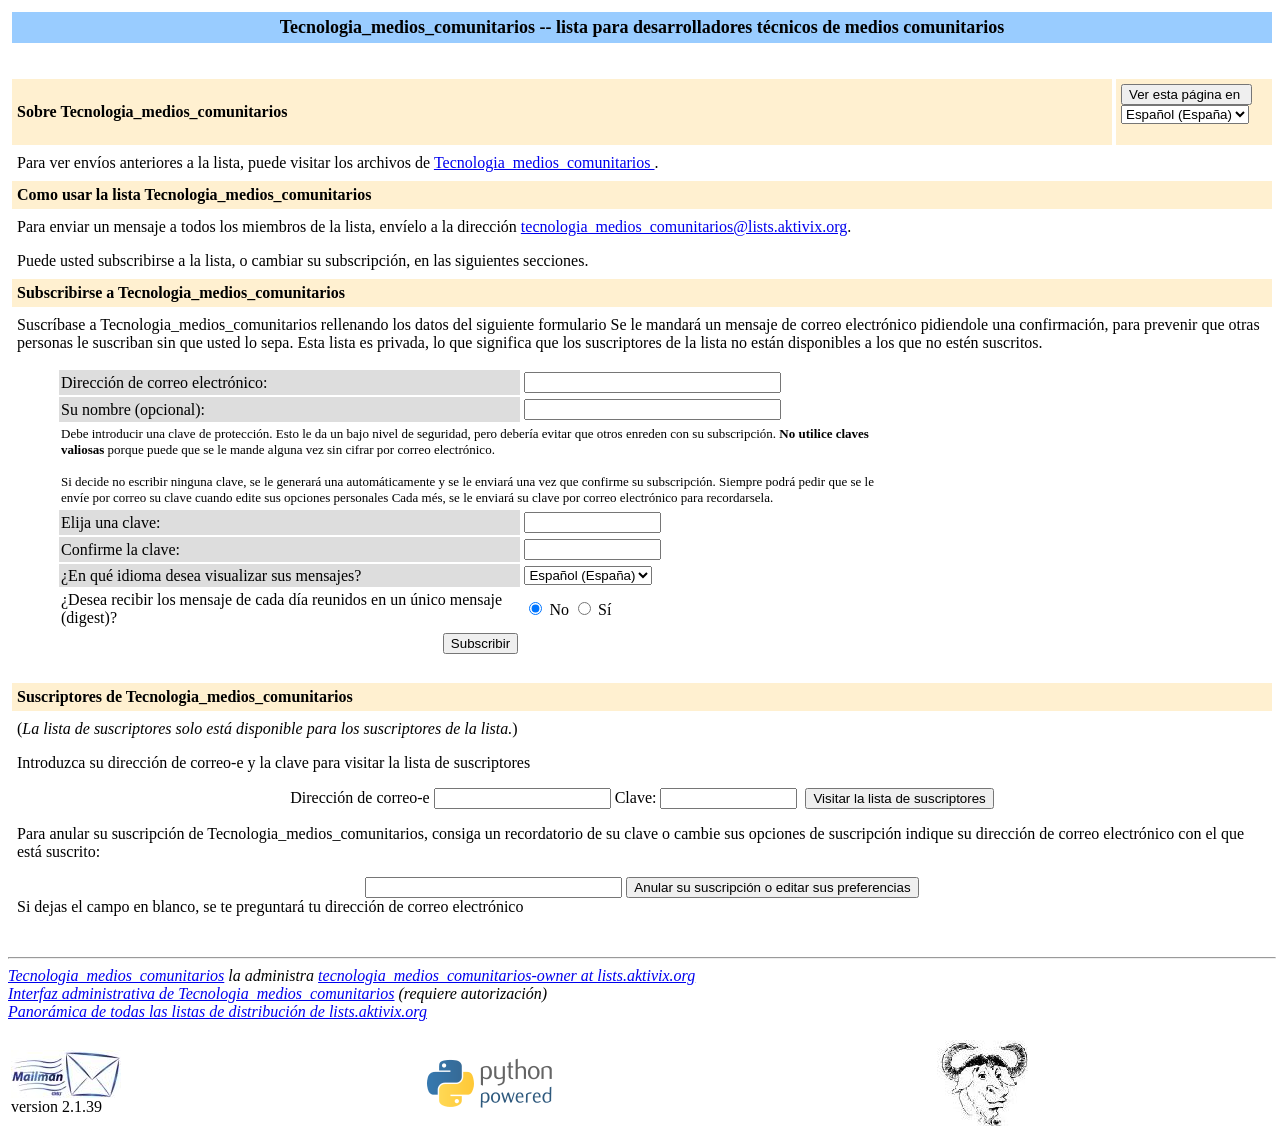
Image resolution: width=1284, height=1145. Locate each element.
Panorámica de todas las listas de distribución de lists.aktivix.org (217, 1011)
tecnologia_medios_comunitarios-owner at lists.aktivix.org (506, 975)
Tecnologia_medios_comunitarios (544, 162)
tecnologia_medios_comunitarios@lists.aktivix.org (684, 226)
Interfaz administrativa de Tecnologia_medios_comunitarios (201, 993)
